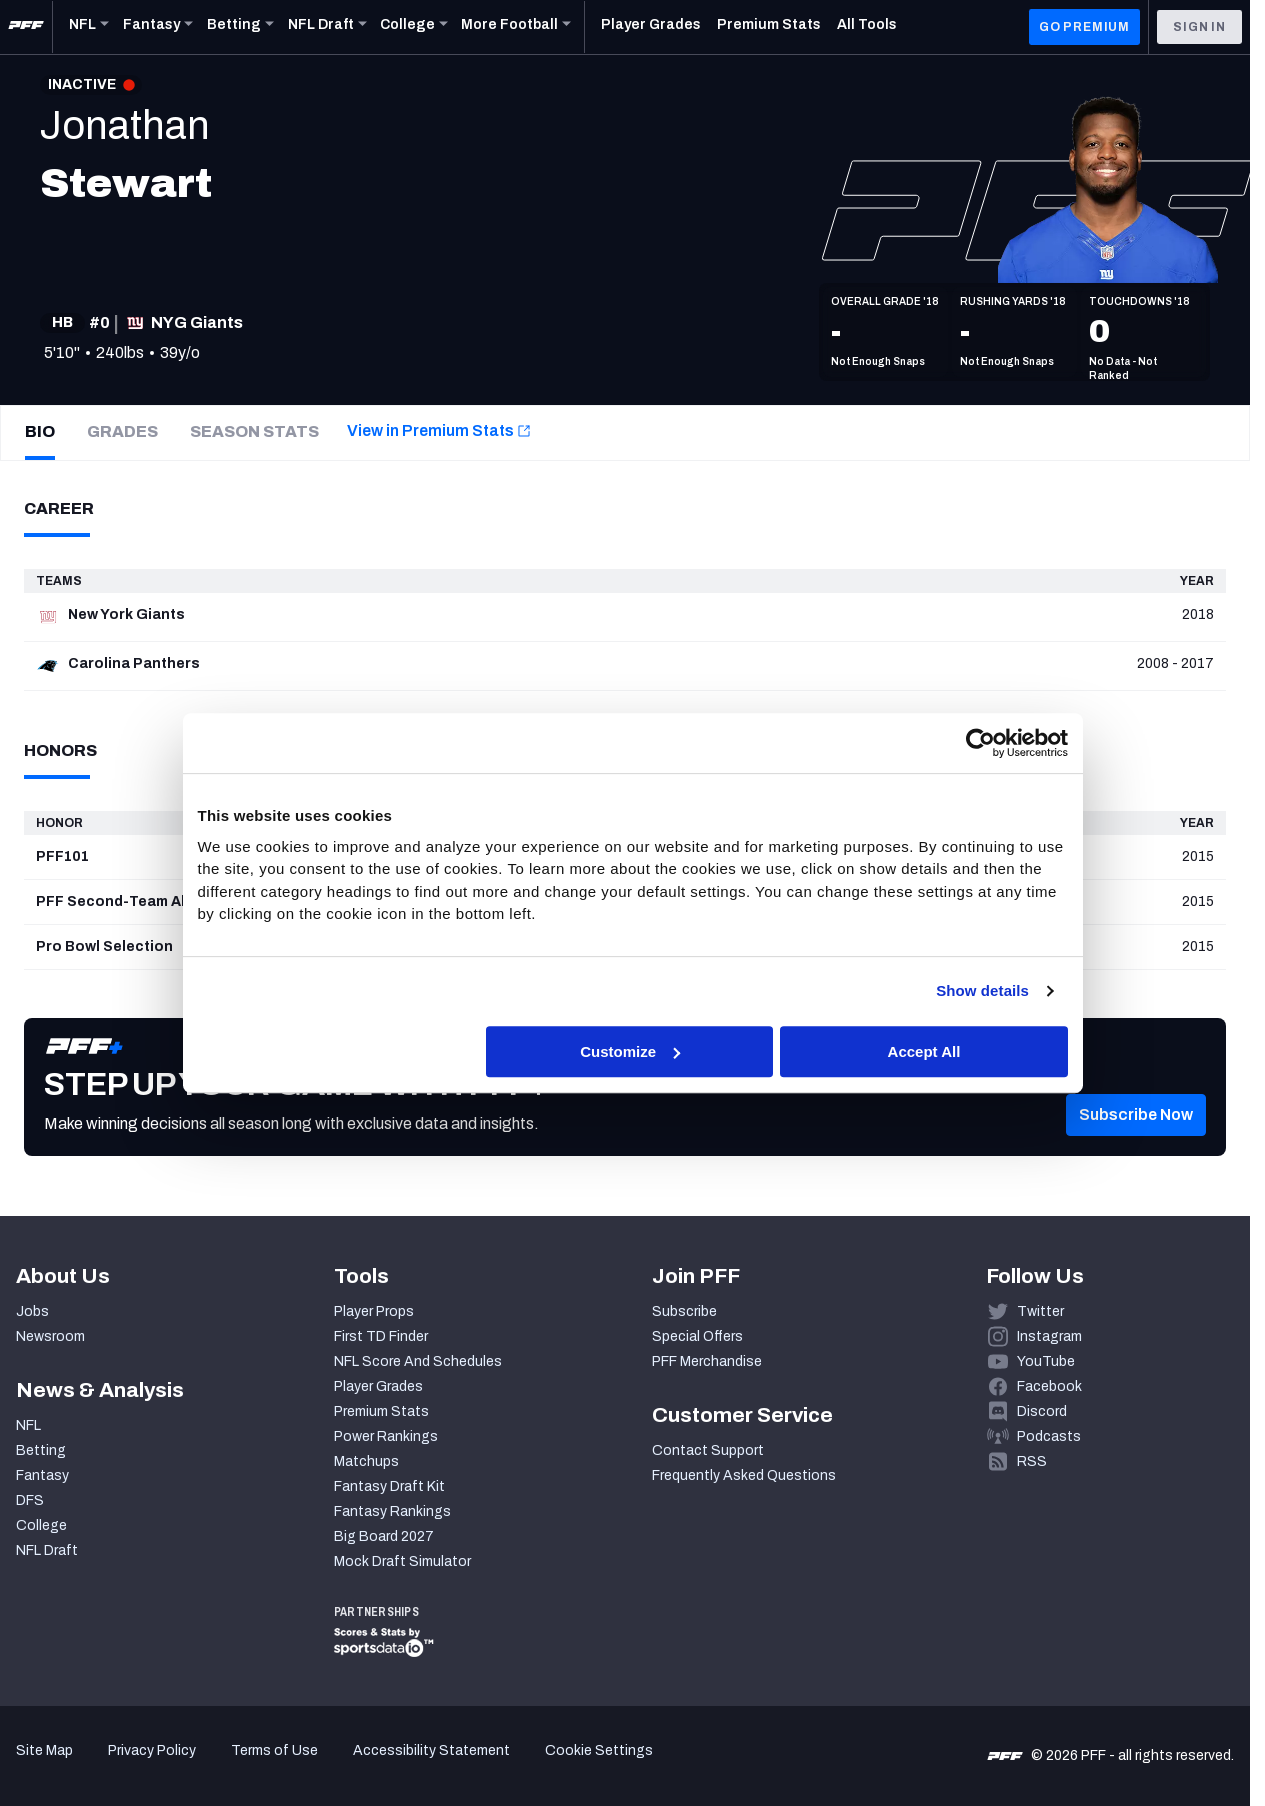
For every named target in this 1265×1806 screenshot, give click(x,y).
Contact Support (708, 1450)
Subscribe (684, 1311)
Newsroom (50, 1336)
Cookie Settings (599, 1750)
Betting (41, 1450)
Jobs (32, 1311)
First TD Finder (381, 1336)
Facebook (1049, 1386)
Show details (982, 991)
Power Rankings (386, 1436)
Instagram (1049, 1336)
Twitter (1040, 1311)
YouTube (1046, 1361)
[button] (1136, 1145)
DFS (30, 1500)
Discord (1042, 1411)
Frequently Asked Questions (744, 1475)
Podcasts (1049, 1436)
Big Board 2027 (384, 1536)
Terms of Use (274, 1750)
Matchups (366, 1461)
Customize (630, 1051)
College (41, 1525)
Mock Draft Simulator (402, 1561)
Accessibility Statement (431, 1750)
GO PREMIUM (1084, 27)
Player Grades (378, 1386)
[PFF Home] (26, 27)
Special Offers (697, 1336)
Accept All (924, 1051)
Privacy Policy (152, 1750)
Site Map (44, 1750)
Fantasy (42, 1475)
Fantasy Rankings (392, 1511)
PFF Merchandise (707, 1361)
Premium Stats (381, 1411)
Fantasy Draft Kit (389, 1486)
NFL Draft (47, 1550)
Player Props (374, 1311)
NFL (28, 1425)
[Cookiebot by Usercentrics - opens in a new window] (980, 744)
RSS (1032, 1461)
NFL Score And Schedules (418, 1361)
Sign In (1199, 27)
